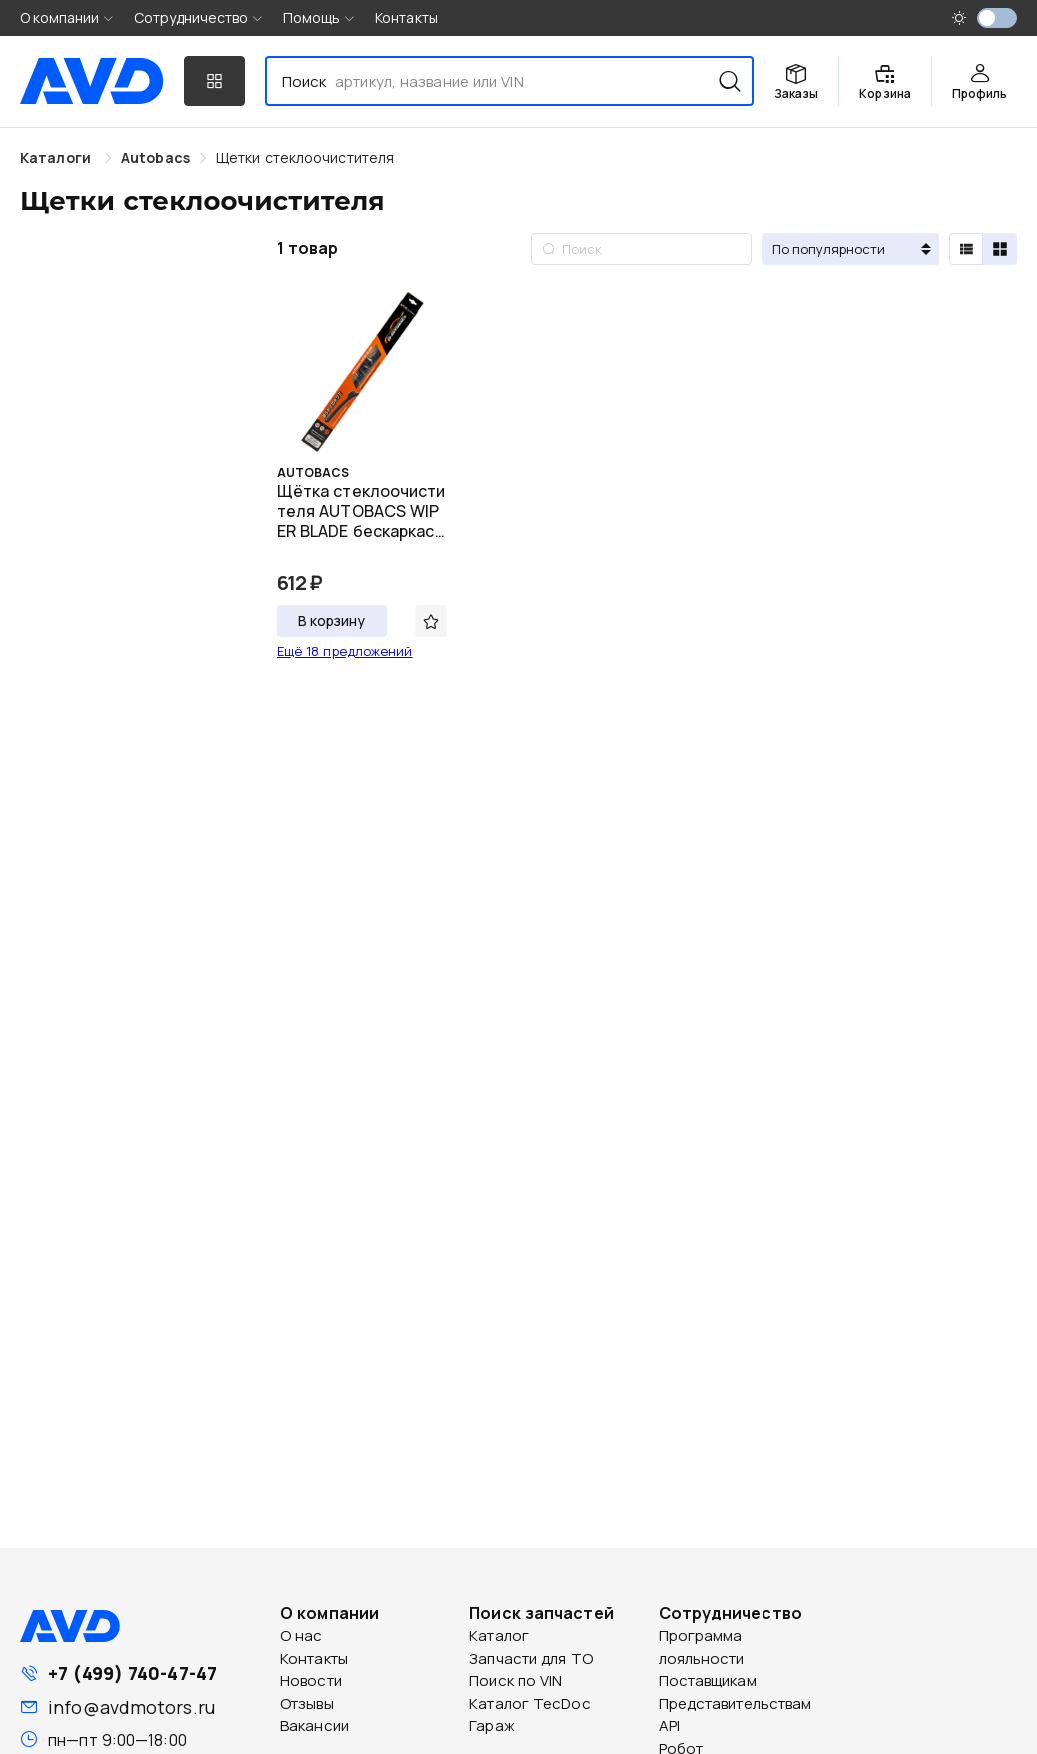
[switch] (997, 18)
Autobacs (155, 157)
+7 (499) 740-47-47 (132, 1673)
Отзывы (307, 1703)
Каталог (499, 1635)
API (669, 1725)
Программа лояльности (702, 1647)
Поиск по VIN (515, 1680)
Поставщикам (708, 1680)
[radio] (966, 249)
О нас (301, 1635)
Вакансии (314, 1725)
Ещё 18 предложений (345, 651)
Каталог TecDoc (529, 1703)
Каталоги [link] (57, 157)
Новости (311, 1680)
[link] (155, 157)
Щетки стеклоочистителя (305, 157)
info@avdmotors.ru (131, 1707)
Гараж (492, 1725)
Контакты (406, 17)
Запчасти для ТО (531, 1658)
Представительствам (735, 1703)
